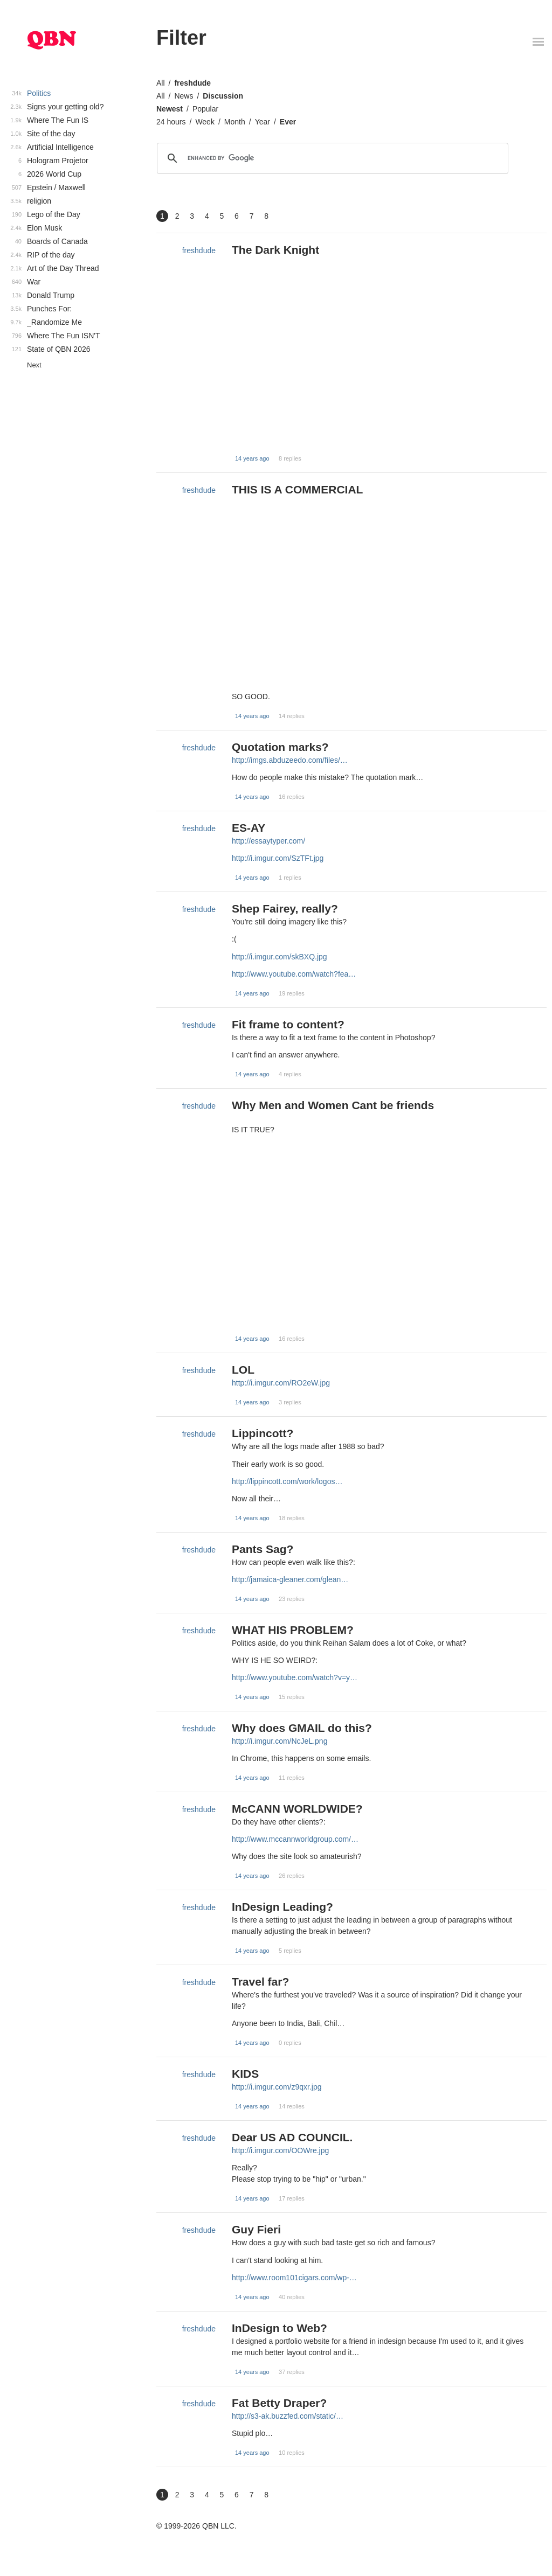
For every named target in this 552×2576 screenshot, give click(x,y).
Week (205, 121)
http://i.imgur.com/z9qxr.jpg (277, 2087)
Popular (205, 109)
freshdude (192, 83)
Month (234, 121)
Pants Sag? (262, 1549)
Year (262, 121)
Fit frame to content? (288, 1024)
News (183, 96)
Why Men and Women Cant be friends (333, 1105)
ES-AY (248, 827)
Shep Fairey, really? (285, 908)
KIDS (245, 2073)
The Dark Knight (275, 249)
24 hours (170, 121)
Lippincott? (262, 1433)
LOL (243, 1369)
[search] (331, 158)
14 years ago (252, 458)
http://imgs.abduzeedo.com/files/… (290, 760)
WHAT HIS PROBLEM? (293, 1630)
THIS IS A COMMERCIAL (297, 489)
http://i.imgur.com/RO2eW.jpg (281, 1382)
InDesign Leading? (282, 1906)
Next (34, 364)
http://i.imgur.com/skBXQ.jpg (279, 956)
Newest (169, 109)
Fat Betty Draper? (279, 2403)
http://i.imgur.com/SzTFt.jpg (277, 858)
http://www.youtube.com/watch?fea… (294, 974)
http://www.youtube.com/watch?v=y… (294, 1677)
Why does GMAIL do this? (302, 1728)
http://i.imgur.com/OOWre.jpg (280, 2150)
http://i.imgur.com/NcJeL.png (279, 1741)
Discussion (223, 96)
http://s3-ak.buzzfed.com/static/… (287, 2416)
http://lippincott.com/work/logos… (287, 1481)
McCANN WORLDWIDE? (297, 1808)
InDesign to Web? (279, 2328)
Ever (288, 121)
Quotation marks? (280, 747)
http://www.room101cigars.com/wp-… (294, 2277)
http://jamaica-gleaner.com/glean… (290, 1579)
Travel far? (260, 1981)
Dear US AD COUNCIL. (292, 2137)
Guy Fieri (256, 2229)
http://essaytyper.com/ (268, 841)
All (160, 83)
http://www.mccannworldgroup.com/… (295, 1839)
